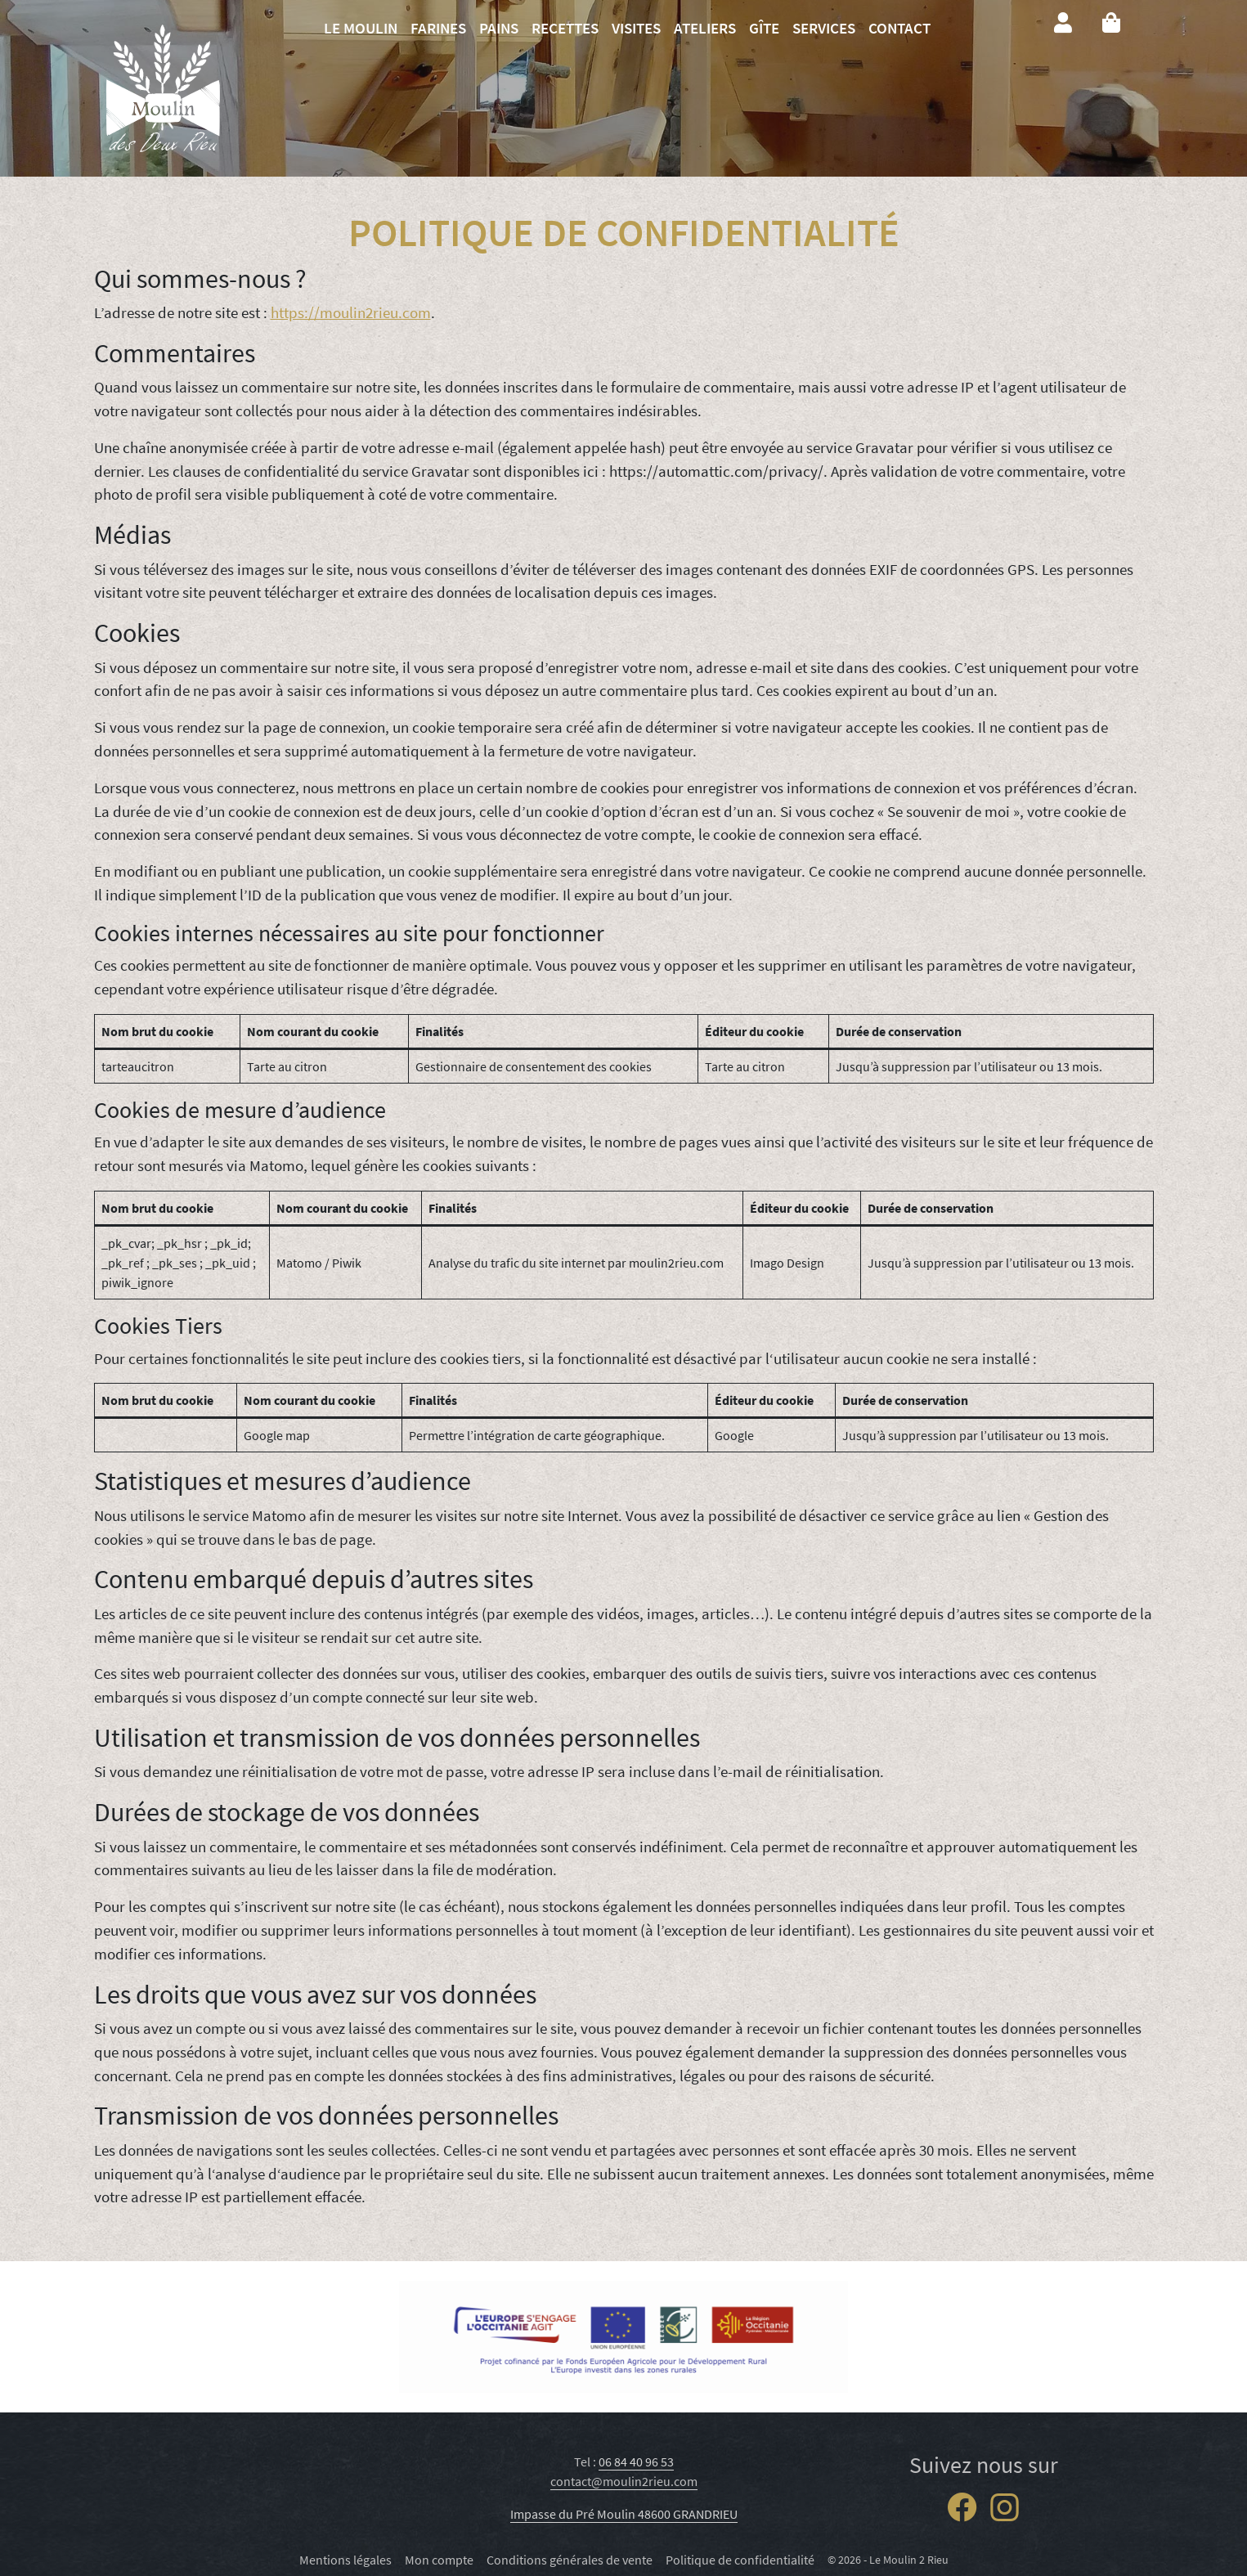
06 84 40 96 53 (636, 2461)
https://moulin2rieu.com (351, 312)
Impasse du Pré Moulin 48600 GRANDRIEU (624, 2514)
